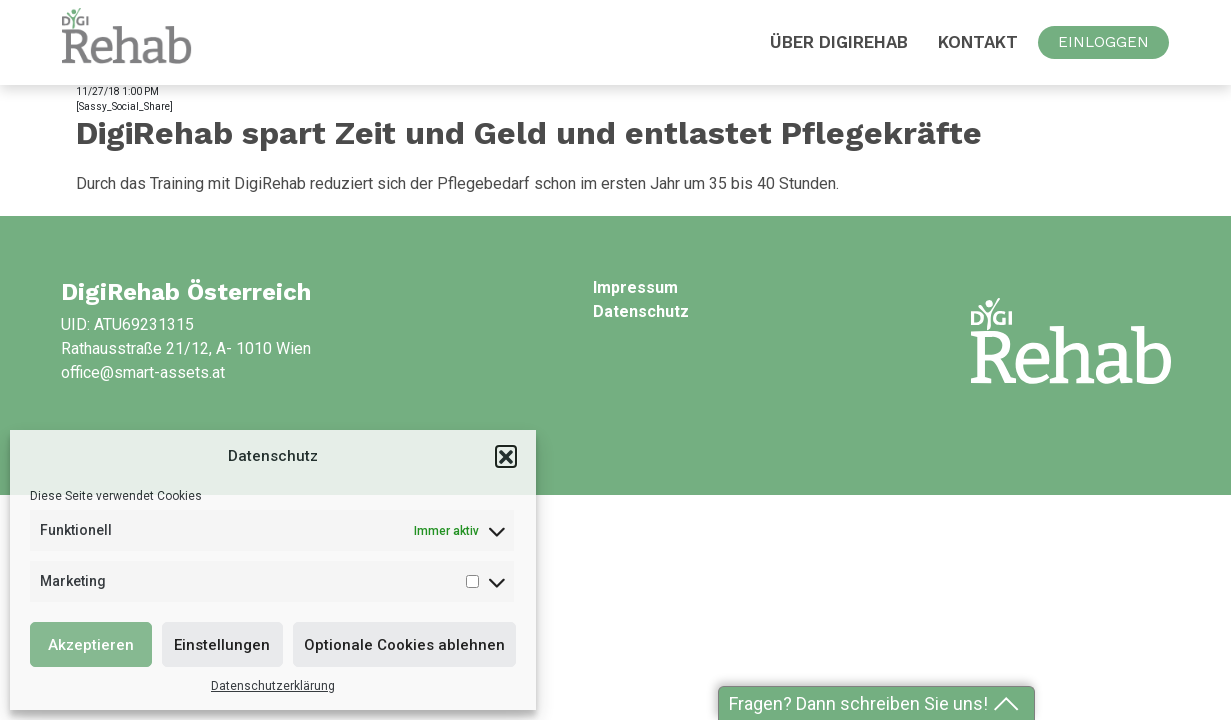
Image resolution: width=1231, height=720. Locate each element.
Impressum (635, 287)
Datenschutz (641, 311)
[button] (506, 456)
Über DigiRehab (839, 42)
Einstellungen (222, 645)
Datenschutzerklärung (273, 686)
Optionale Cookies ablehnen (404, 645)
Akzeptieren (91, 645)
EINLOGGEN (1103, 42)
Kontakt (978, 42)
